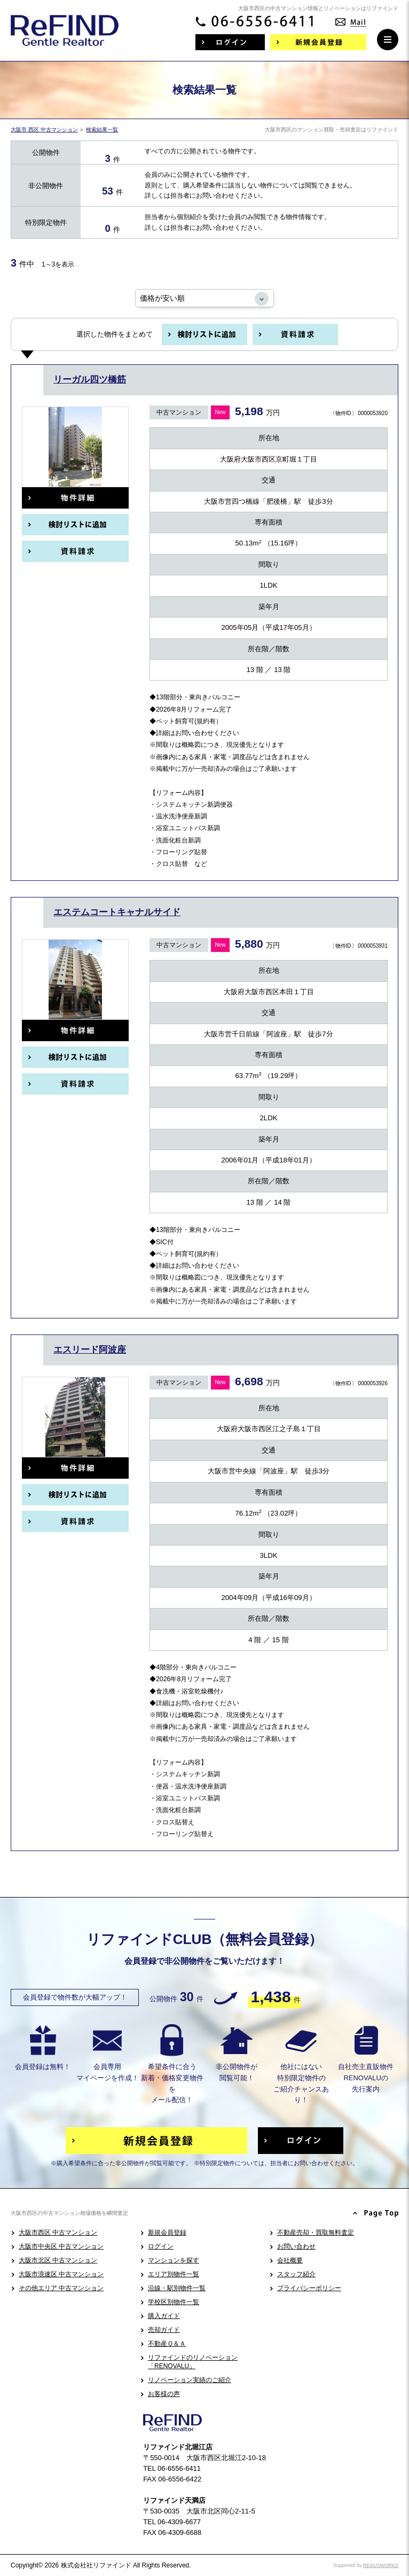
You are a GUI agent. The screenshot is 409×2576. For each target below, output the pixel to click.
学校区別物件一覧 (173, 2302)
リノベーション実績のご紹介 (189, 2380)
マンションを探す (173, 2260)
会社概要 (290, 2260)
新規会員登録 (167, 2232)
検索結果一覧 (102, 129)
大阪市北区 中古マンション (58, 2260)
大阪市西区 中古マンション (58, 2232)
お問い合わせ (296, 2246)
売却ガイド (164, 2329)
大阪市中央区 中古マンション (61, 2246)
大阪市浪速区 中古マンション (61, 2274)
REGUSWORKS (380, 2565)
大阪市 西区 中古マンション (44, 129)
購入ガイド (164, 2316)
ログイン (161, 2246)
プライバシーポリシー (309, 2288)
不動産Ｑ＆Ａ (167, 2343)
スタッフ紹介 (296, 2274)
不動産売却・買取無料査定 (315, 2232)
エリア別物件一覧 (173, 2274)
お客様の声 (164, 2394)
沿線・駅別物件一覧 (177, 2288)
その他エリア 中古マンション (61, 2288)
